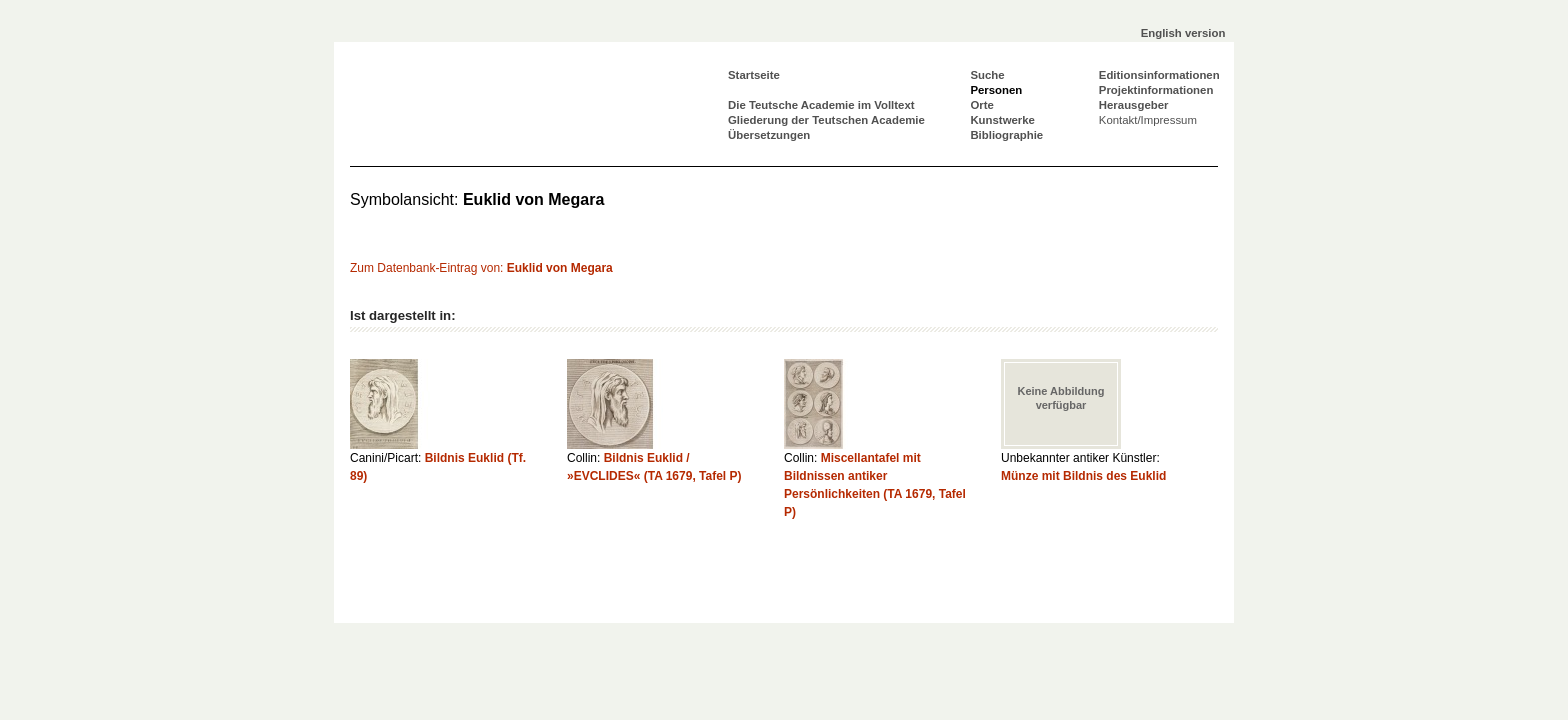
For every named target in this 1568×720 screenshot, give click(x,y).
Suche (987, 75)
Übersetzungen (769, 135)
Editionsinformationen (1159, 75)
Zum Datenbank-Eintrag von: (481, 268)
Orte (981, 105)
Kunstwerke (1002, 120)
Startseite (754, 75)
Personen (996, 90)
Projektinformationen (1156, 90)
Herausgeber (1134, 105)
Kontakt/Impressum (1148, 120)
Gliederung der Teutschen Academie (826, 120)
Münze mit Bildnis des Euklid (1083, 476)
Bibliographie (1006, 135)
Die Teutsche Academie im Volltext (821, 105)
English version (1183, 33)
